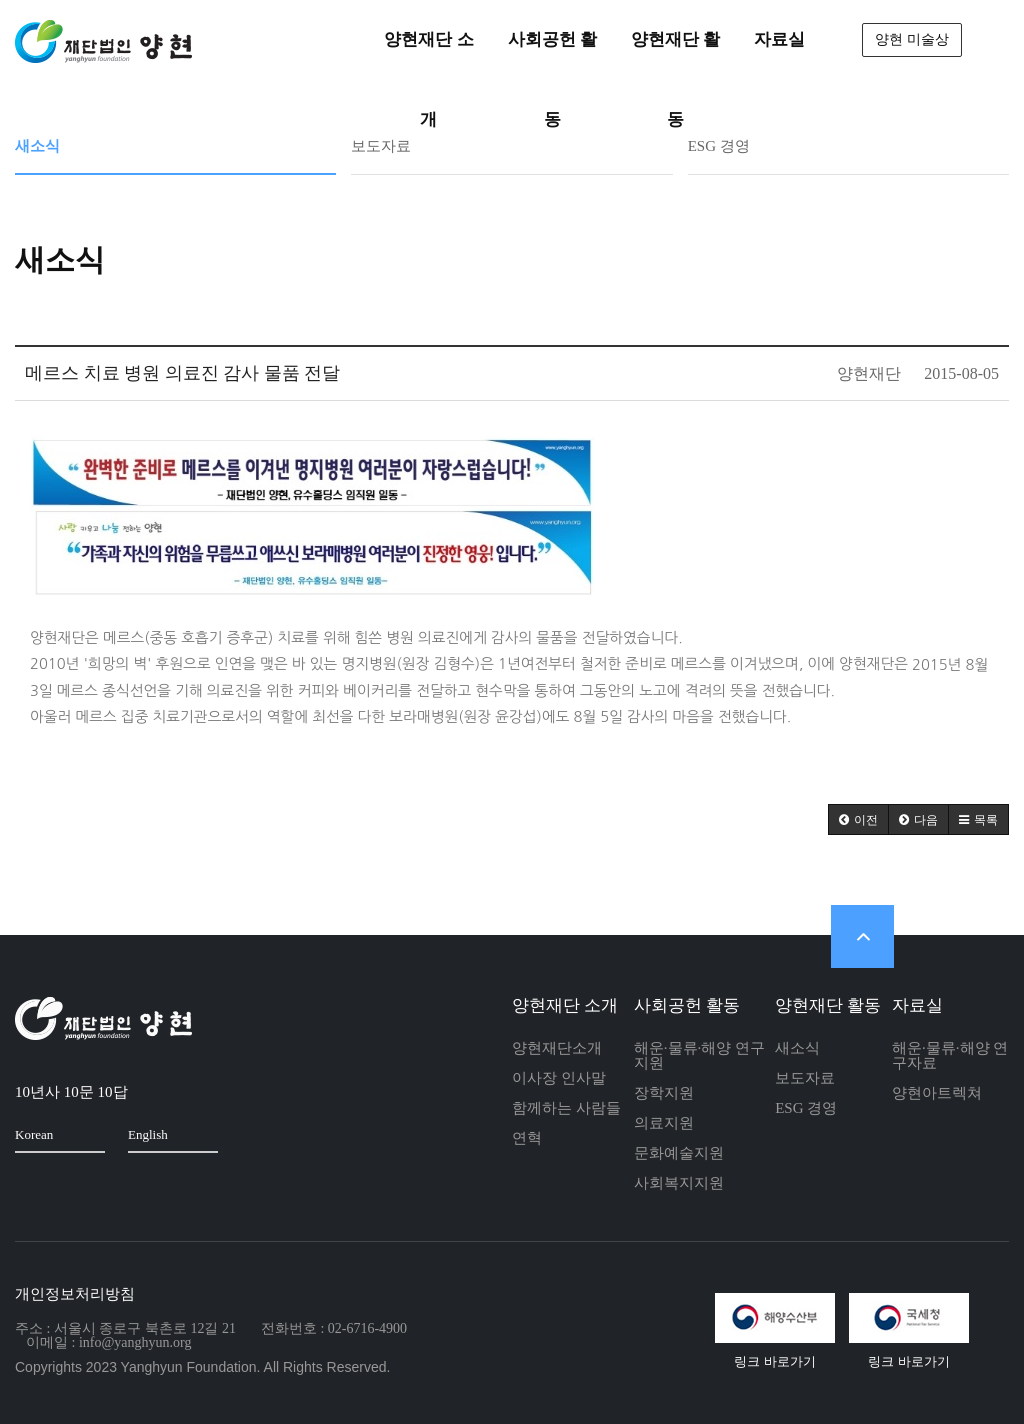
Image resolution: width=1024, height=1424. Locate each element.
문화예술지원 (679, 1153)
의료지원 (664, 1123)
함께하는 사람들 (566, 1108)
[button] (858, 819)
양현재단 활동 (828, 1005)
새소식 (37, 146)
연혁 (527, 1138)
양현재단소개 (557, 1048)
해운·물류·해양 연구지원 (699, 1055)
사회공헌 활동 (687, 1005)
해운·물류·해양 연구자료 (950, 1055)
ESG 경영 (719, 146)
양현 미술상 (912, 39)
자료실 (917, 1005)
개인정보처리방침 (75, 1294)
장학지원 (664, 1093)
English (166, 1133)
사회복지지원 (679, 1183)
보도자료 (381, 146)
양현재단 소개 (565, 1005)
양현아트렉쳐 (937, 1093)
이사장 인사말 (559, 1078)
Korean (52, 1133)
